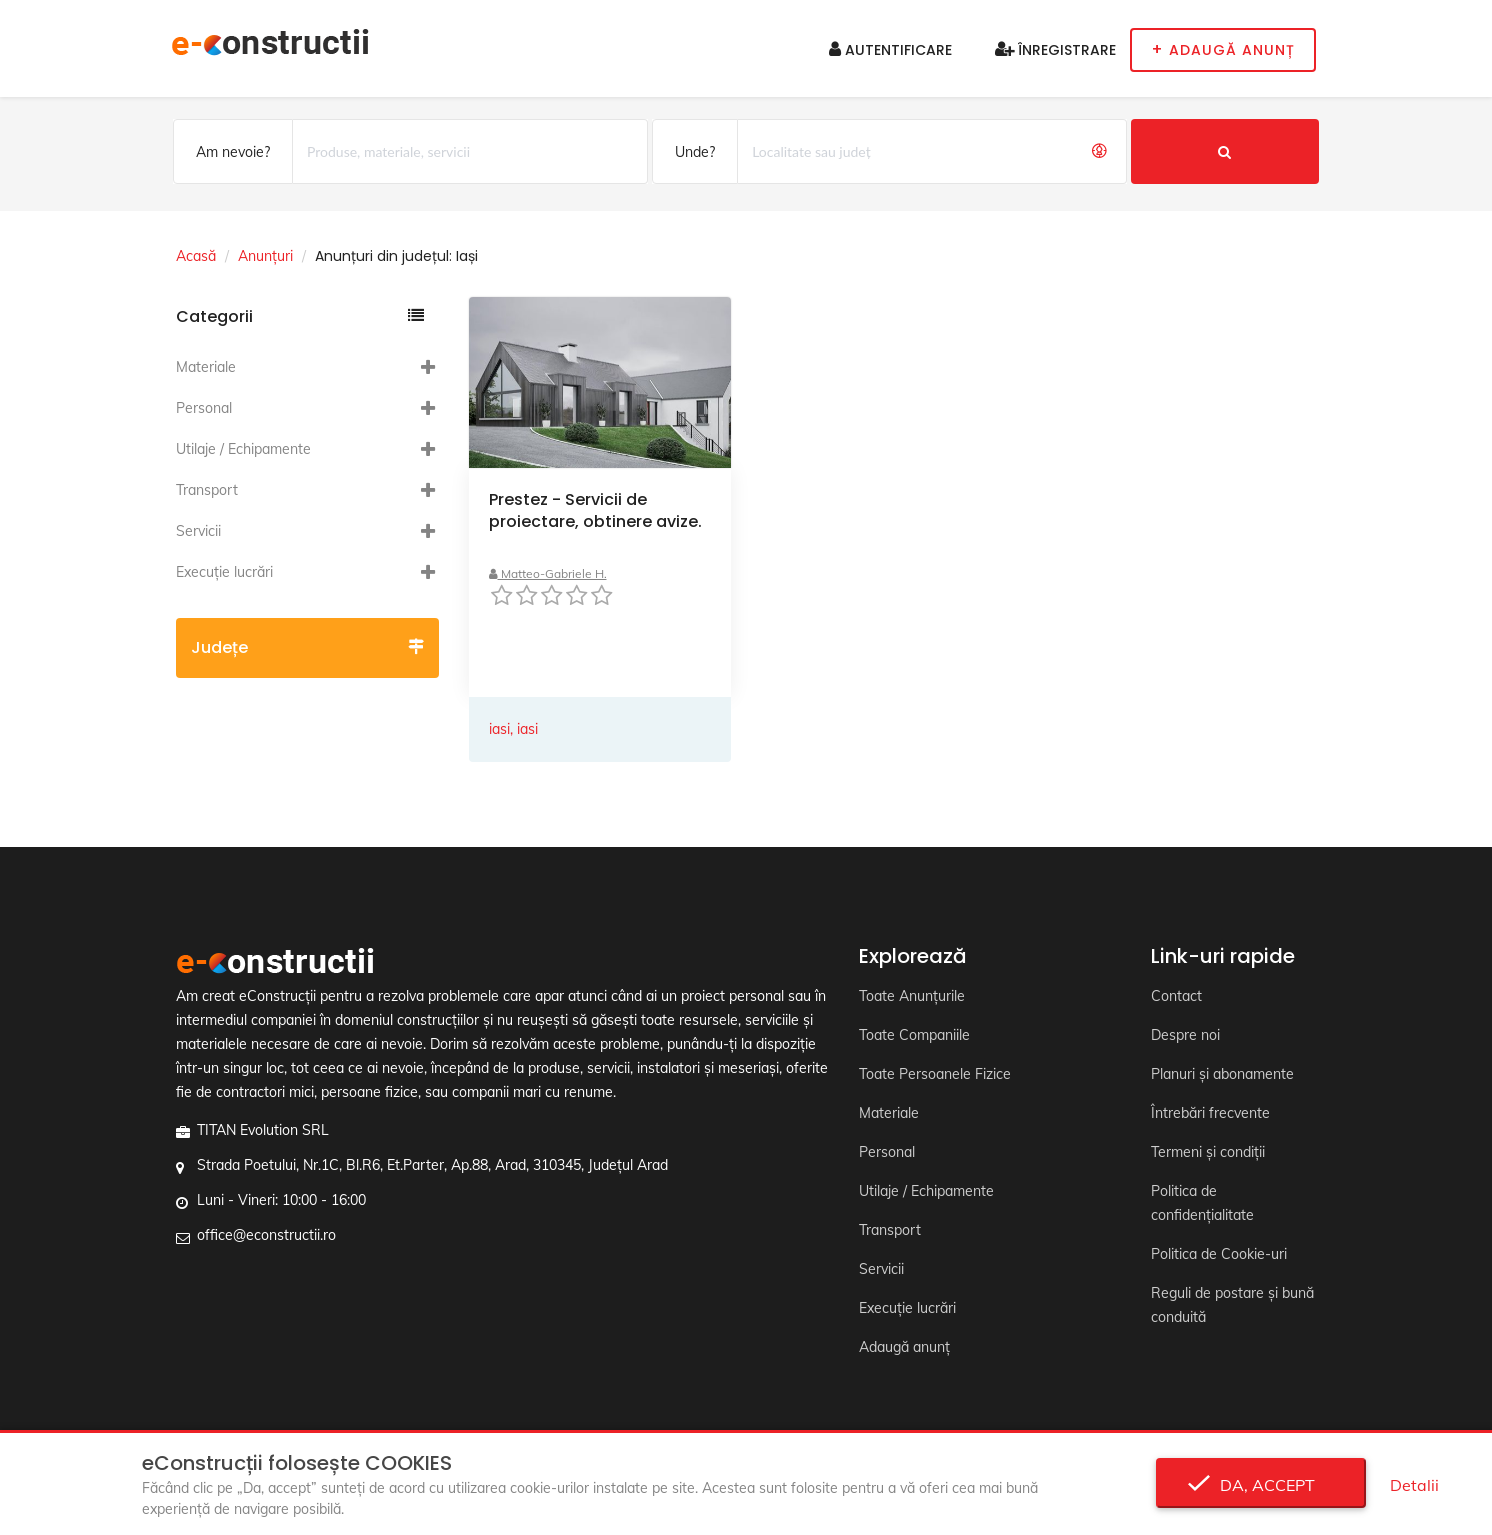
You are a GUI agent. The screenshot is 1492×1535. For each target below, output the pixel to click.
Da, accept (1261, 1485)
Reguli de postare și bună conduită (1232, 1305)
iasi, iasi (513, 729)
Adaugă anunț (904, 1347)
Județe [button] (307, 647)
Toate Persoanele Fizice (935, 1074)
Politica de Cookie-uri (1219, 1254)
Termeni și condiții (1208, 1152)
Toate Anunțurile (912, 996)
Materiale (206, 367)
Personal (204, 408)
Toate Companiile (914, 1035)
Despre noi (1185, 1035)
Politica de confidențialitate (1202, 1203)
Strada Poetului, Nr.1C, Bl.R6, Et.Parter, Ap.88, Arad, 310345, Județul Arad (432, 1165)
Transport (207, 490)
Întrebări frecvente (1210, 1113)
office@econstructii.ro (266, 1235)
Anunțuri (265, 256)
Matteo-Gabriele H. (548, 573)
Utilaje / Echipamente (243, 449)
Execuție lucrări (224, 572)
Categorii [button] (300, 316)
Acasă (196, 256)
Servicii (198, 531)
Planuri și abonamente (1222, 1074)
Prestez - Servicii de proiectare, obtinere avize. (595, 510)
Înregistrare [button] (1055, 50)
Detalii (1414, 1485)
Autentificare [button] (890, 50)
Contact (1176, 996)
